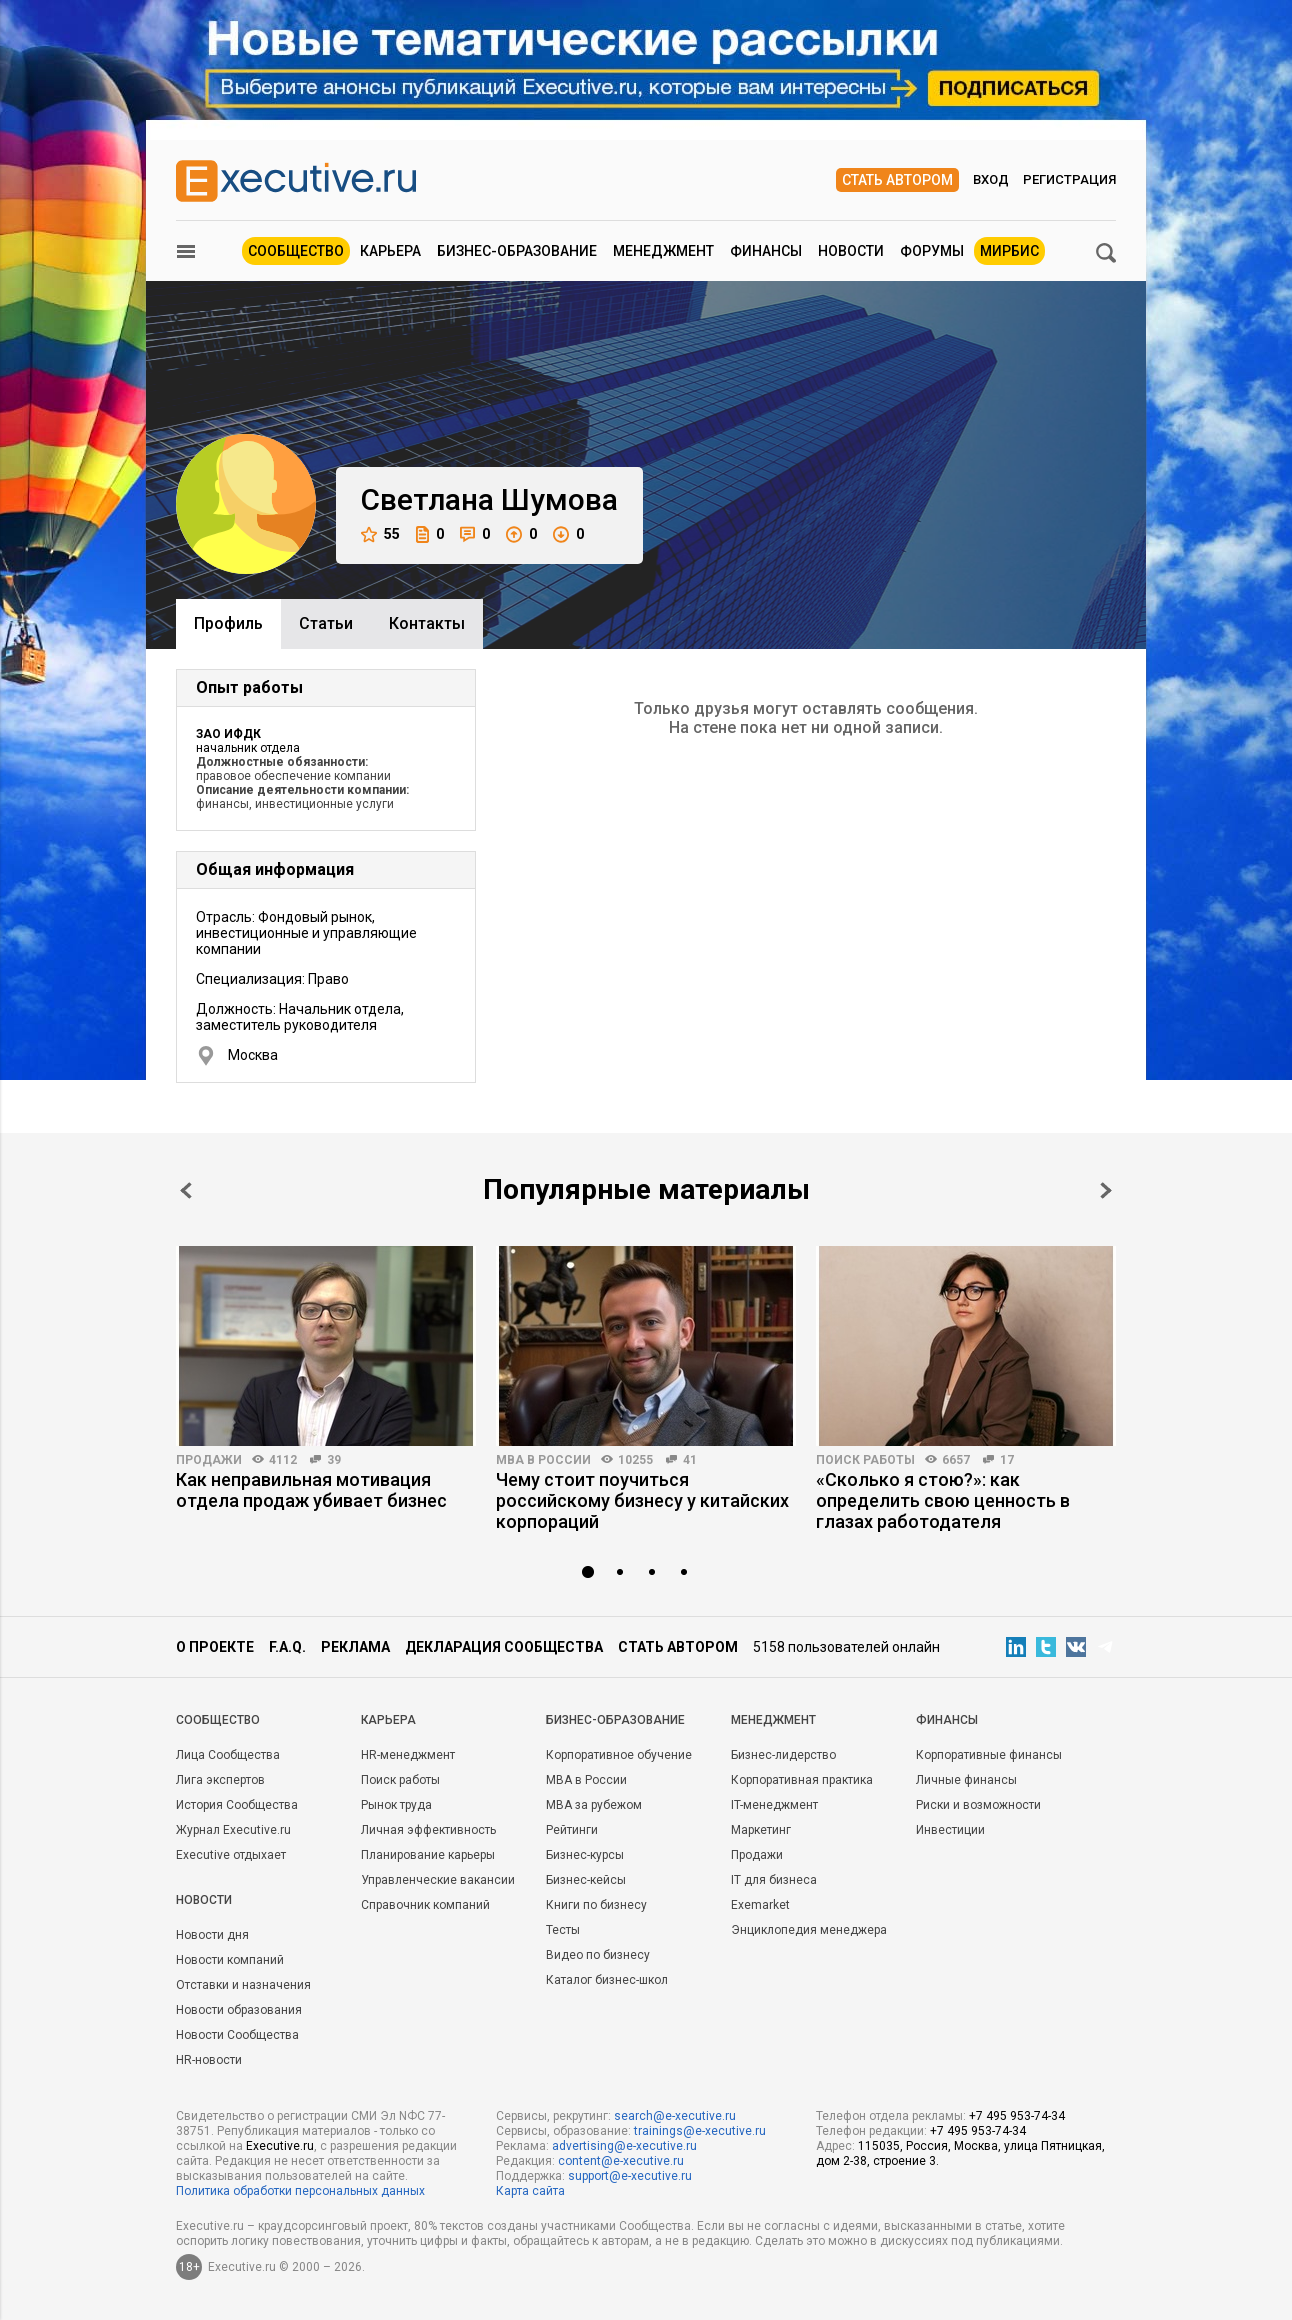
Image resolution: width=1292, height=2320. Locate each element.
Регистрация (1069, 179)
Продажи (209, 1460)
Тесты (563, 1930)
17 (1007, 1460)
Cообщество (218, 1720)
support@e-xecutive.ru (630, 2176)
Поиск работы (865, 1460)
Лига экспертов (220, 1780)
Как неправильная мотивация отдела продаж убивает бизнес (311, 1490)
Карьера (390, 251)
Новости (851, 251)
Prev (186, 1190)
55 (380, 534)
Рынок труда (396, 1805)
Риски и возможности (978, 1805)
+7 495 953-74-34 (1017, 2116)
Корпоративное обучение (619, 1755)
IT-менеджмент (774, 1805)
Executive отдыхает (231, 1855)
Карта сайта (530, 2191)
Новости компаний (230, 1960)
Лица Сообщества (228, 1755)
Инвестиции (950, 1830)
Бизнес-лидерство (783, 1755)
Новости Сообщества (237, 2035)
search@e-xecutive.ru (675, 2116)
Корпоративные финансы (989, 1755)
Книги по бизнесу (596, 1905)
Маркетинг (761, 1830)
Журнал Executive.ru (233, 1830)
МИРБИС (1009, 251)
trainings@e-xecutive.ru (700, 2131)
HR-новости (209, 2060)
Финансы (766, 251)
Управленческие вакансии (438, 1880)
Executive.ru (280, 2146)
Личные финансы (966, 1780)
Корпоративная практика (802, 1780)
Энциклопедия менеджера (809, 1930)
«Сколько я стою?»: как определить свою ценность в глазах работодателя (943, 1500)
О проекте (215, 1647)
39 (334, 1460)
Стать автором (897, 180)
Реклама (355, 1647)
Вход (991, 179)
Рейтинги (572, 1830)
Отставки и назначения (243, 1985)
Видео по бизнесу (598, 1955)
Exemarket (760, 1905)
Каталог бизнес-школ (607, 1980)
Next (1106, 1190)
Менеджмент (663, 251)
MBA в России (543, 1460)
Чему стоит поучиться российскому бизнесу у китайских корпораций (642, 1500)
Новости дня (212, 1935)
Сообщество (296, 251)
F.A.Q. (287, 1647)
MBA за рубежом (594, 1805)
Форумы (932, 251)
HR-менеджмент (408, 1755)
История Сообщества (237, 1805)
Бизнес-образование (517, 251)
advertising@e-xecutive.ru (624, 2146)
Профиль (228, 623)
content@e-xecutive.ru (621, 2161)
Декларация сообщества (504, 1647)
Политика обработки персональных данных (300, 2191)
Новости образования (239, 2010)
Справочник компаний (425, 1905)
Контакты (427, 623)
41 (690, 1460)
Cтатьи (326, 623)
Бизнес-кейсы (586, 1880)
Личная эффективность (428, 1830)
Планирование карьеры (428, 1855)
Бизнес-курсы (585, 1855)
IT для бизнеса (774, 1880)
